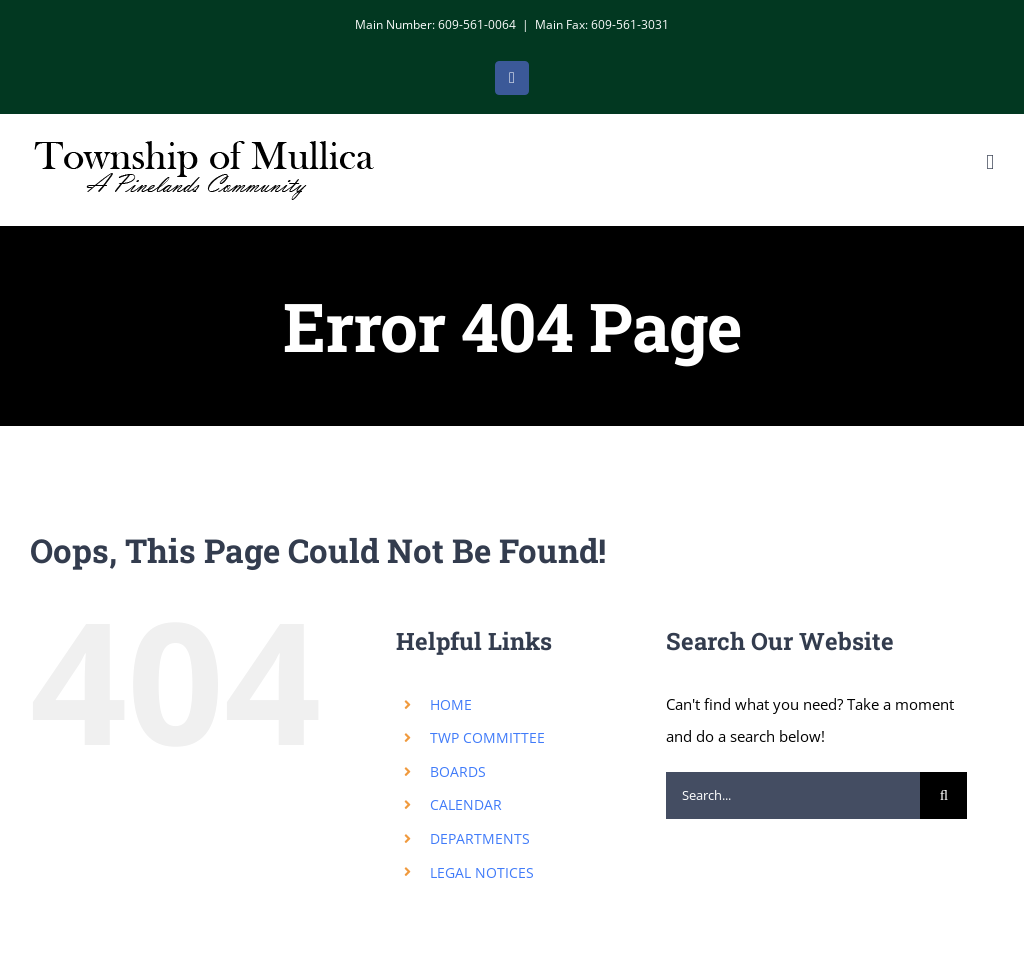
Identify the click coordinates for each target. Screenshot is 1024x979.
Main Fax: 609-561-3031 (602, 24)
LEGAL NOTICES (482, 872)
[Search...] (793, 795)
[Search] (943, 795)
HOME (451, 704)
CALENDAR (466, 804)
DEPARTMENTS (480, 838)
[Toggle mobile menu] (990, 162)
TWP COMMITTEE (487, 737)
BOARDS (458, 771)
